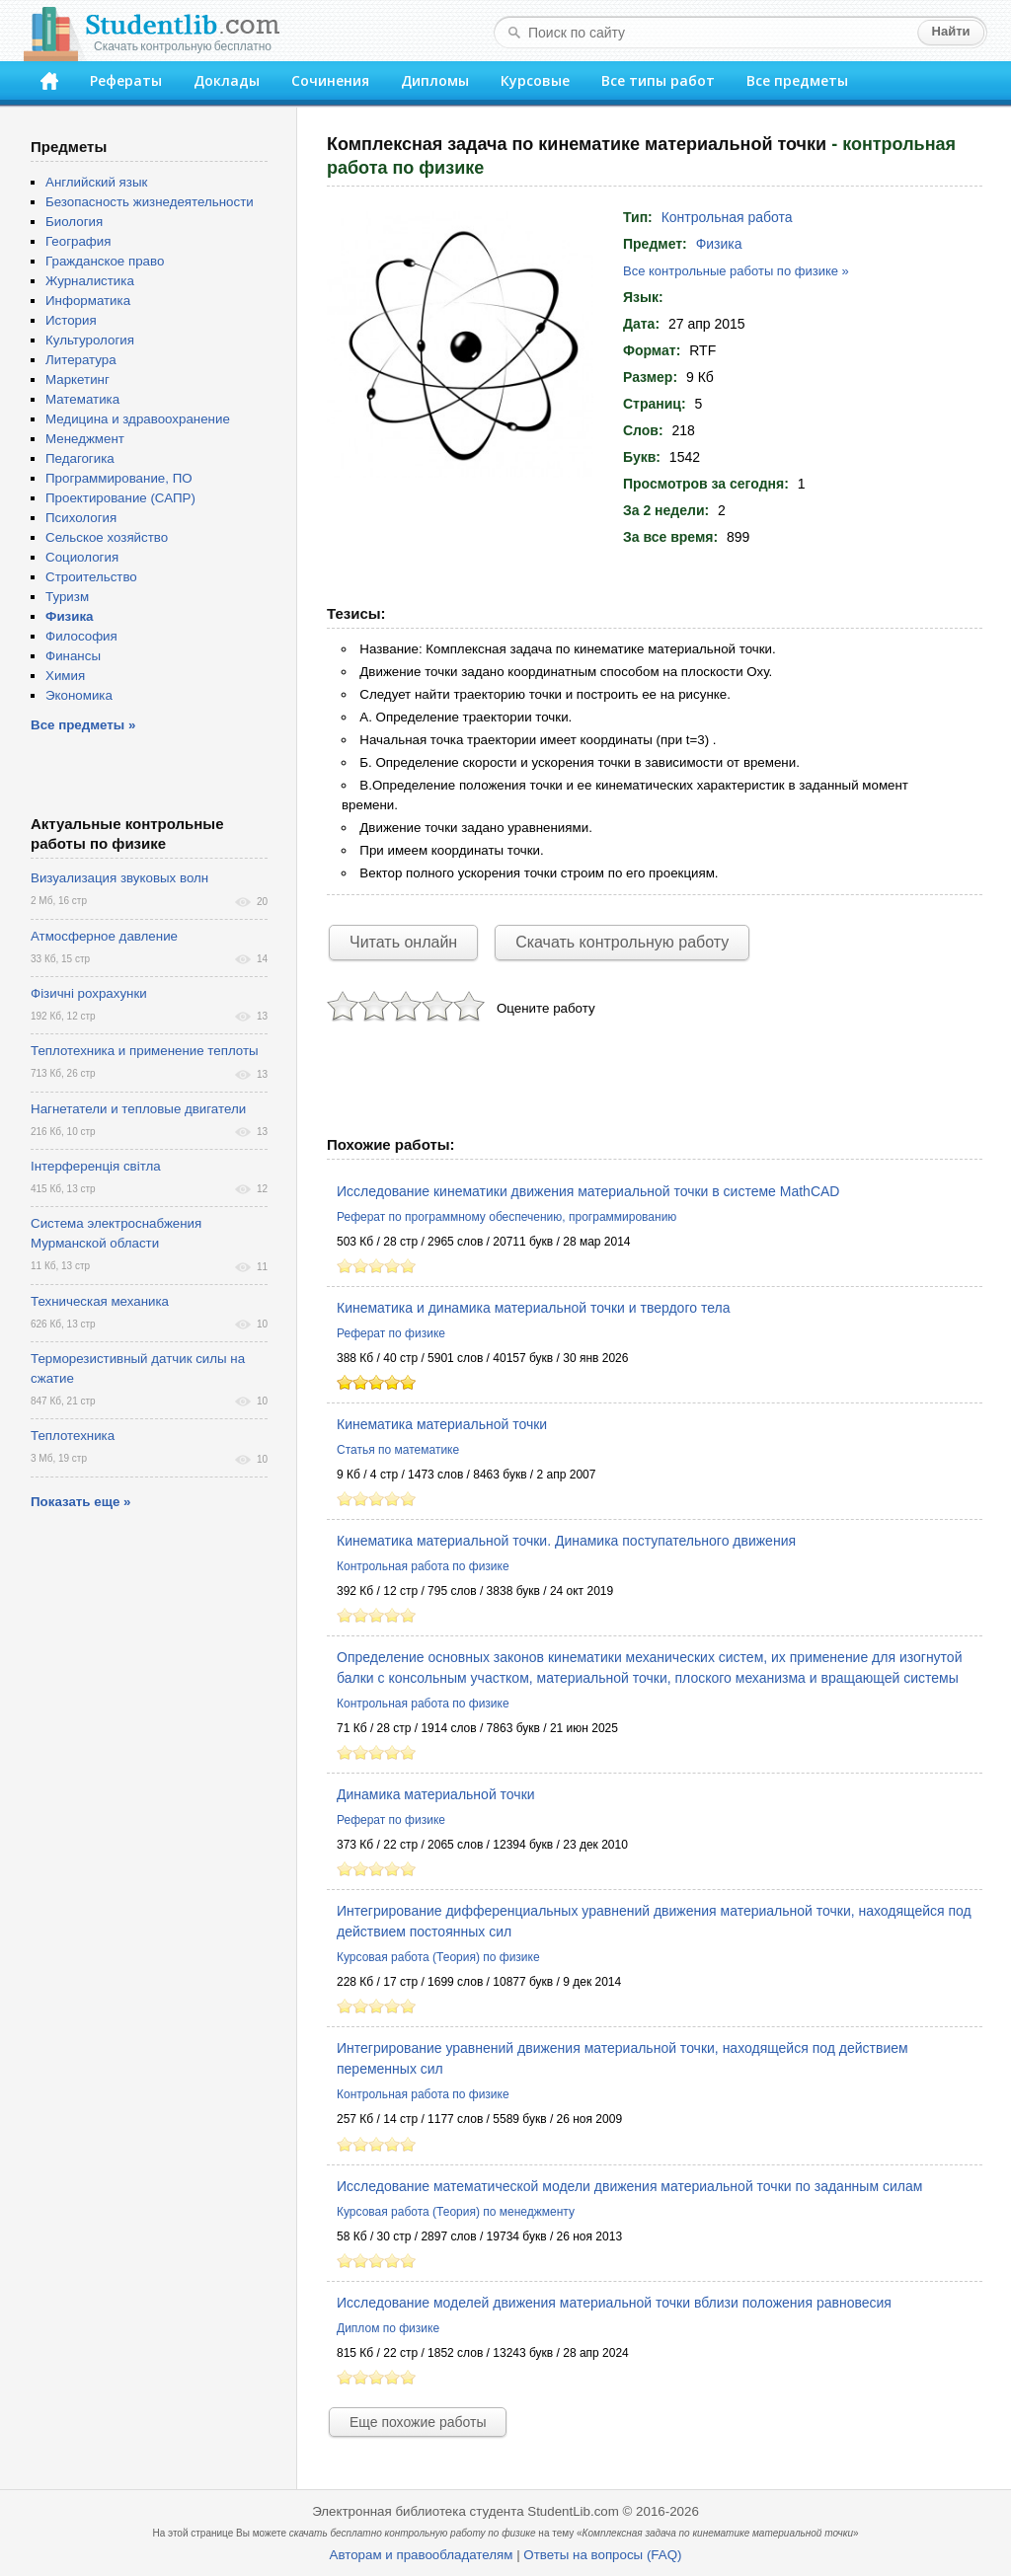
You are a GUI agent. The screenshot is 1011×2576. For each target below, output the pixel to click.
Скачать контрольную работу (622, 942)
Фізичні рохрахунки (89, 993)
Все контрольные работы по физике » (736, 271)
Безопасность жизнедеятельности (149, 201)
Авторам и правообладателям (421, 2554)
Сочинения (330, 80)
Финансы (73, 655)
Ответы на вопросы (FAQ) (602, 2554)
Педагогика (80, 458)
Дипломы (435, 80)
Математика (82, 399)
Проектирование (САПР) (120, 498)
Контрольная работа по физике (423, 1566)
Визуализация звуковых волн (119, 878)
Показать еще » (80, 1501)
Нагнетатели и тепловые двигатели (138, 1108)
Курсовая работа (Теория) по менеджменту (456, 2212)
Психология (81, 517)
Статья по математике (398, 1450)
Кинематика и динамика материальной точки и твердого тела (533, 1308)
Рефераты (126, 80)
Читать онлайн (403, 942)
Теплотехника (73, 1435)
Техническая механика (100, 1301)
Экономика (79, 695)
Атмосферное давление (104, 936)
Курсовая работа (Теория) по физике (438, 1957)
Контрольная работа (727, 217)
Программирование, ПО (119, 478)
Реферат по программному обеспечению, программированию (506, 1217)
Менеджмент (84, 438)
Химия (65, 675)
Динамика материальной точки (436, 1794)
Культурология (89, 340)
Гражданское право (104, 261)
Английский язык (96, 182)
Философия (81, 636)
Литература (81, 359)
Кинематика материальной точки (442, 1424)
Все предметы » (83, 725)
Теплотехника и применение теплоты (145, 1050)
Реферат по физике (391, 1333)
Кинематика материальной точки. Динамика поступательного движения (566, 1541)
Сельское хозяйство (106, 537)
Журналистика (89, 280)
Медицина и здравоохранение (137, 419)
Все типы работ (658, 80)
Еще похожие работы (418, 2422)
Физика (719, 244)
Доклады (227, 80)
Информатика (87, 300)
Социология (81, 557)
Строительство (91, 576)
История (71, 320)
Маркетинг (77, 379)
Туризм (67, 596)
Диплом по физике (388, 2328)
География (78, 241)
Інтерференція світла (96, 1166)
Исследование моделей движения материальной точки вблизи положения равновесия (614, 2303)
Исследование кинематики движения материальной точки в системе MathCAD (588, 1191)
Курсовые (535, 80)
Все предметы (797, 80)
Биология (74, 221)
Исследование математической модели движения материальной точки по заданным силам (629, 2186)
